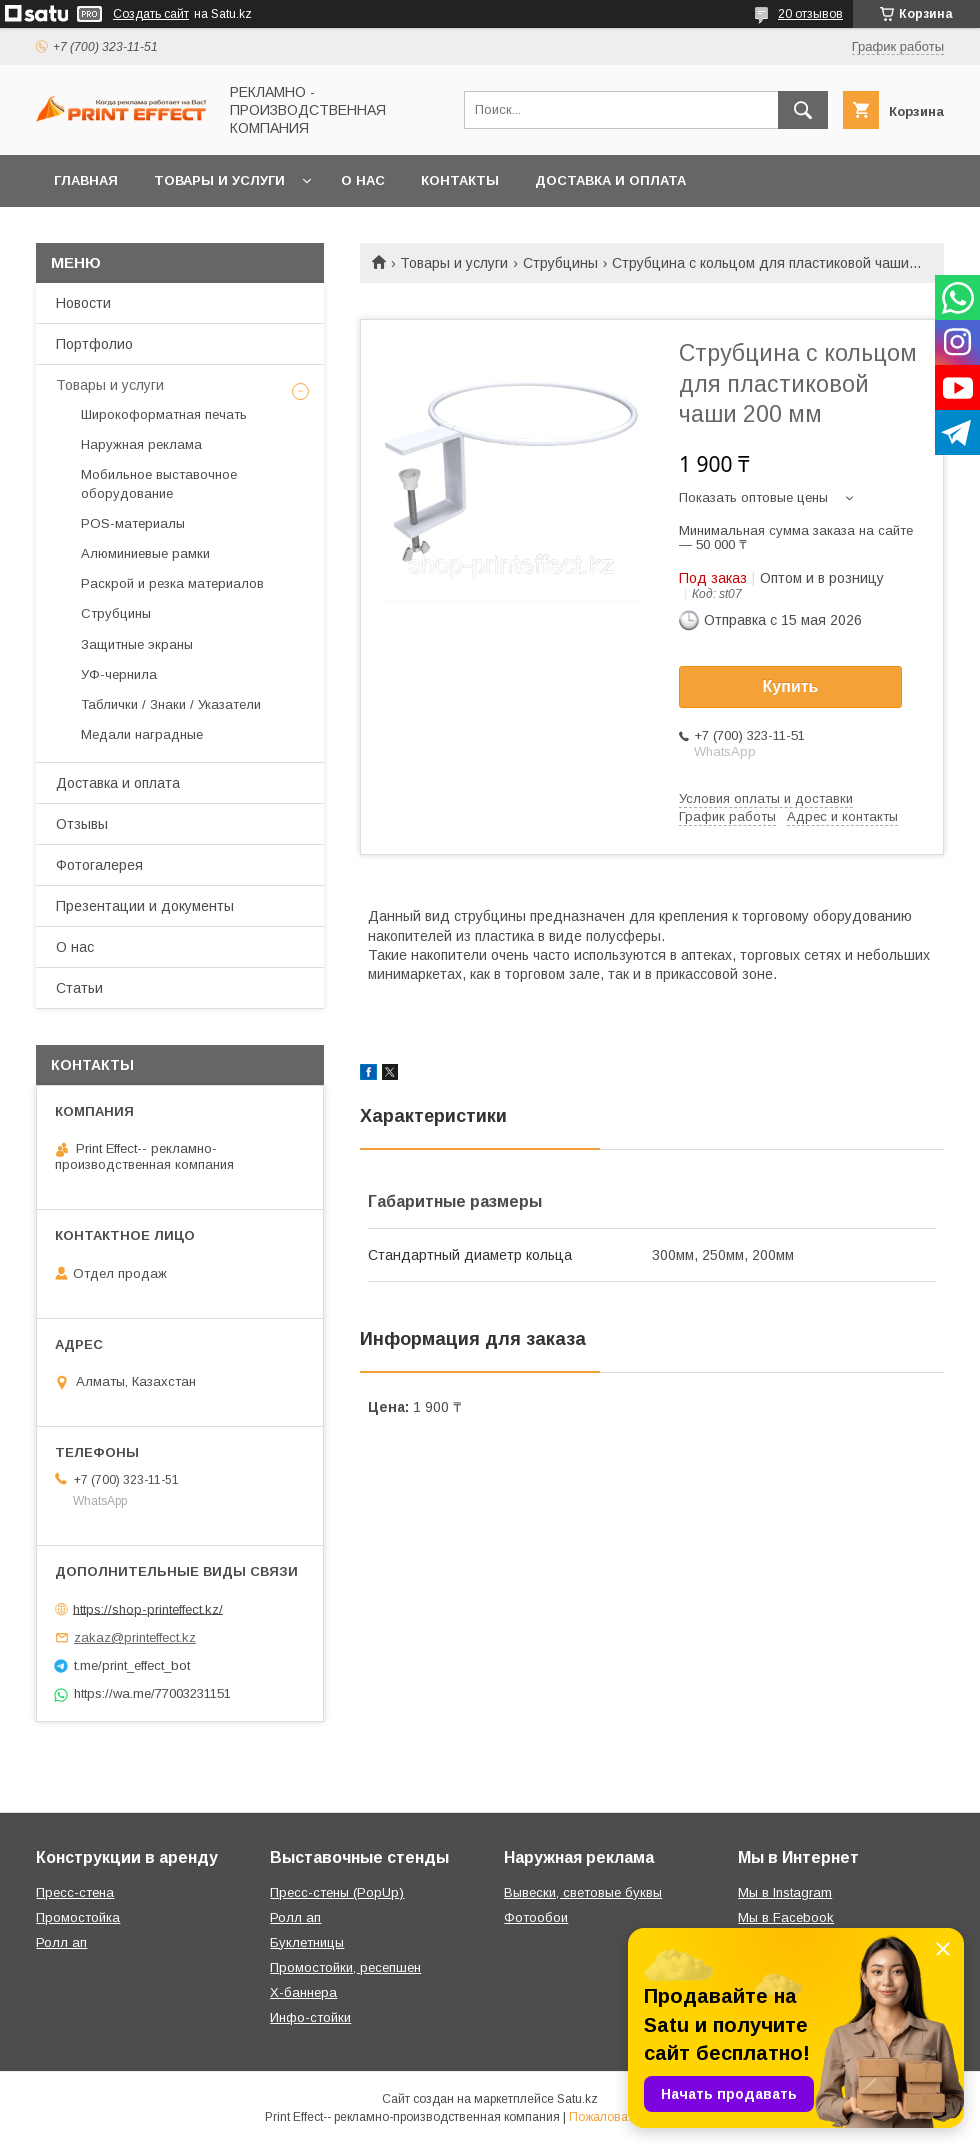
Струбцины (560, 263)
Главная (86, 180)
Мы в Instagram (785, 1892)
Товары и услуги (219, 180)
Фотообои (536, 1917)
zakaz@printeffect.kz (135, 1637)
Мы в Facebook (786, 1917)
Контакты (460, 180)
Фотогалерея (99, 865)
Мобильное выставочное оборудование (159, 483)
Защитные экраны (137, 644)
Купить (791, 686)
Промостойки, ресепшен (345, 1967)
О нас (363, 180)
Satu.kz (577, 2099)
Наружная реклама (141, 444)
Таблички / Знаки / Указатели (171, 704)
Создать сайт (151, 14)
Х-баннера (303, 1992)
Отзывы (82, 824)
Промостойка (78, 1917)
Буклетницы (307, 1942)
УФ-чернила (119, 674)
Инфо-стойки (310, 2017)
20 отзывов (810, 14)
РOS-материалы (133, 523)
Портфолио (94, 344)
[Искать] (803, 110)
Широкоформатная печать (164, 414)
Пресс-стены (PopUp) (337, 1892)
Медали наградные (142, 734)
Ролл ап (61, 1942)
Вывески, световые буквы (583, 1892)
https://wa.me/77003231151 (152, 1693)
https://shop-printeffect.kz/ (148, 1608)
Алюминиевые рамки (145, 553)
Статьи (79, 988)
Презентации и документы (145, 906)
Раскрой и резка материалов (172, 583)
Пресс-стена (75, 1892)
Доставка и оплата (610, 180)
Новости (83, 303)
